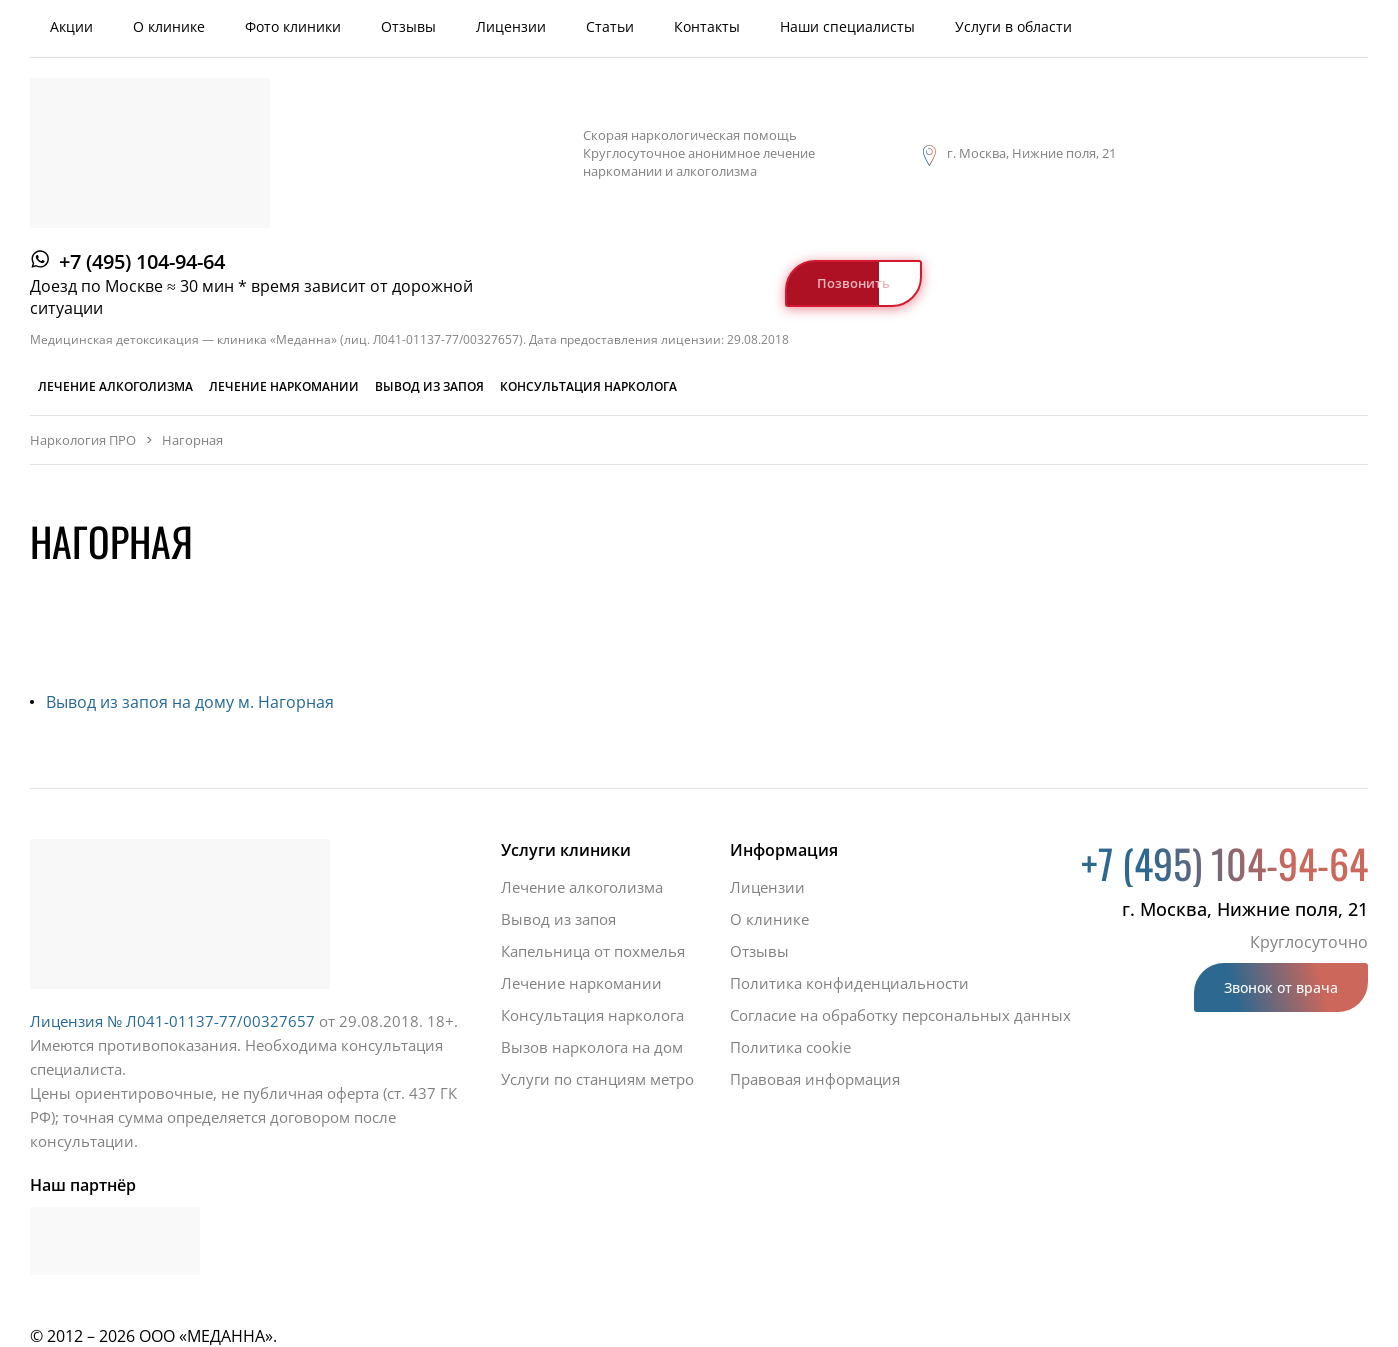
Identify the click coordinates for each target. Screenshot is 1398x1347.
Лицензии (511, 26)
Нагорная (192, 440)
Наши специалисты (847, 26)
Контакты (707, 26)
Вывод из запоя (429, 386)
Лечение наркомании (284, 386)
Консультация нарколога (588, 386)
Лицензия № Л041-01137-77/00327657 (172, 1021)
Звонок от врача (1281, 987)
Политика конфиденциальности (849, 983)
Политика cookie (790, 1047)
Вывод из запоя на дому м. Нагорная (190, 702)
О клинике (169, 26)
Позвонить (853, 283)
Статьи (610, 26)
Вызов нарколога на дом (592, 1047)
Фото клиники (293, 26)
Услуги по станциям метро (597, 1079)
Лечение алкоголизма (115, 386)
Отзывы (408, 26)
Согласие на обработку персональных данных (900, 1015)
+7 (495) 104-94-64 (142, 261)
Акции (71, 26)
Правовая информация (815, 1079)
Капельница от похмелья (593, 951)
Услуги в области (1013, 26)
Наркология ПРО (83, 440)
